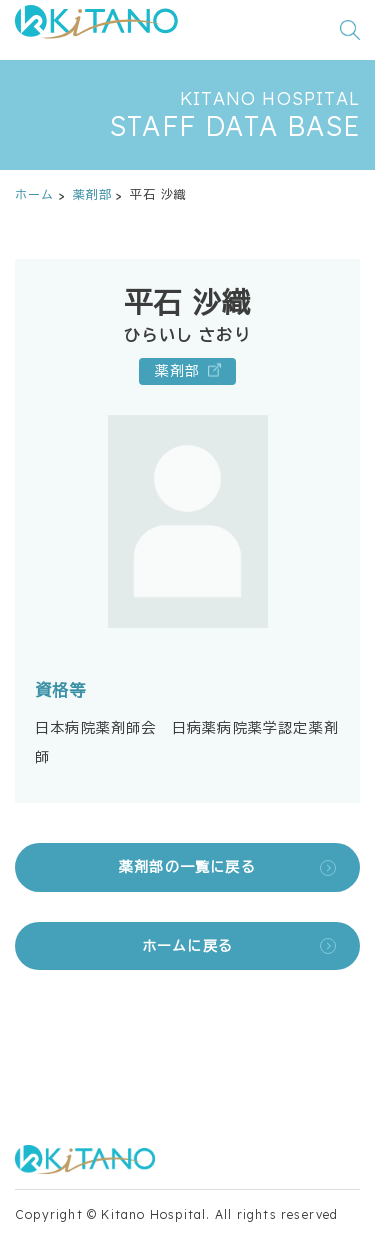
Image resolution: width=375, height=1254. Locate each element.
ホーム (35, 194)
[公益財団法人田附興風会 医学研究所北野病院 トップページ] (96, 30)
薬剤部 (93, 194)
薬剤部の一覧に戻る (187, 867)
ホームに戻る (187, 946)
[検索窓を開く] (350, 30)
